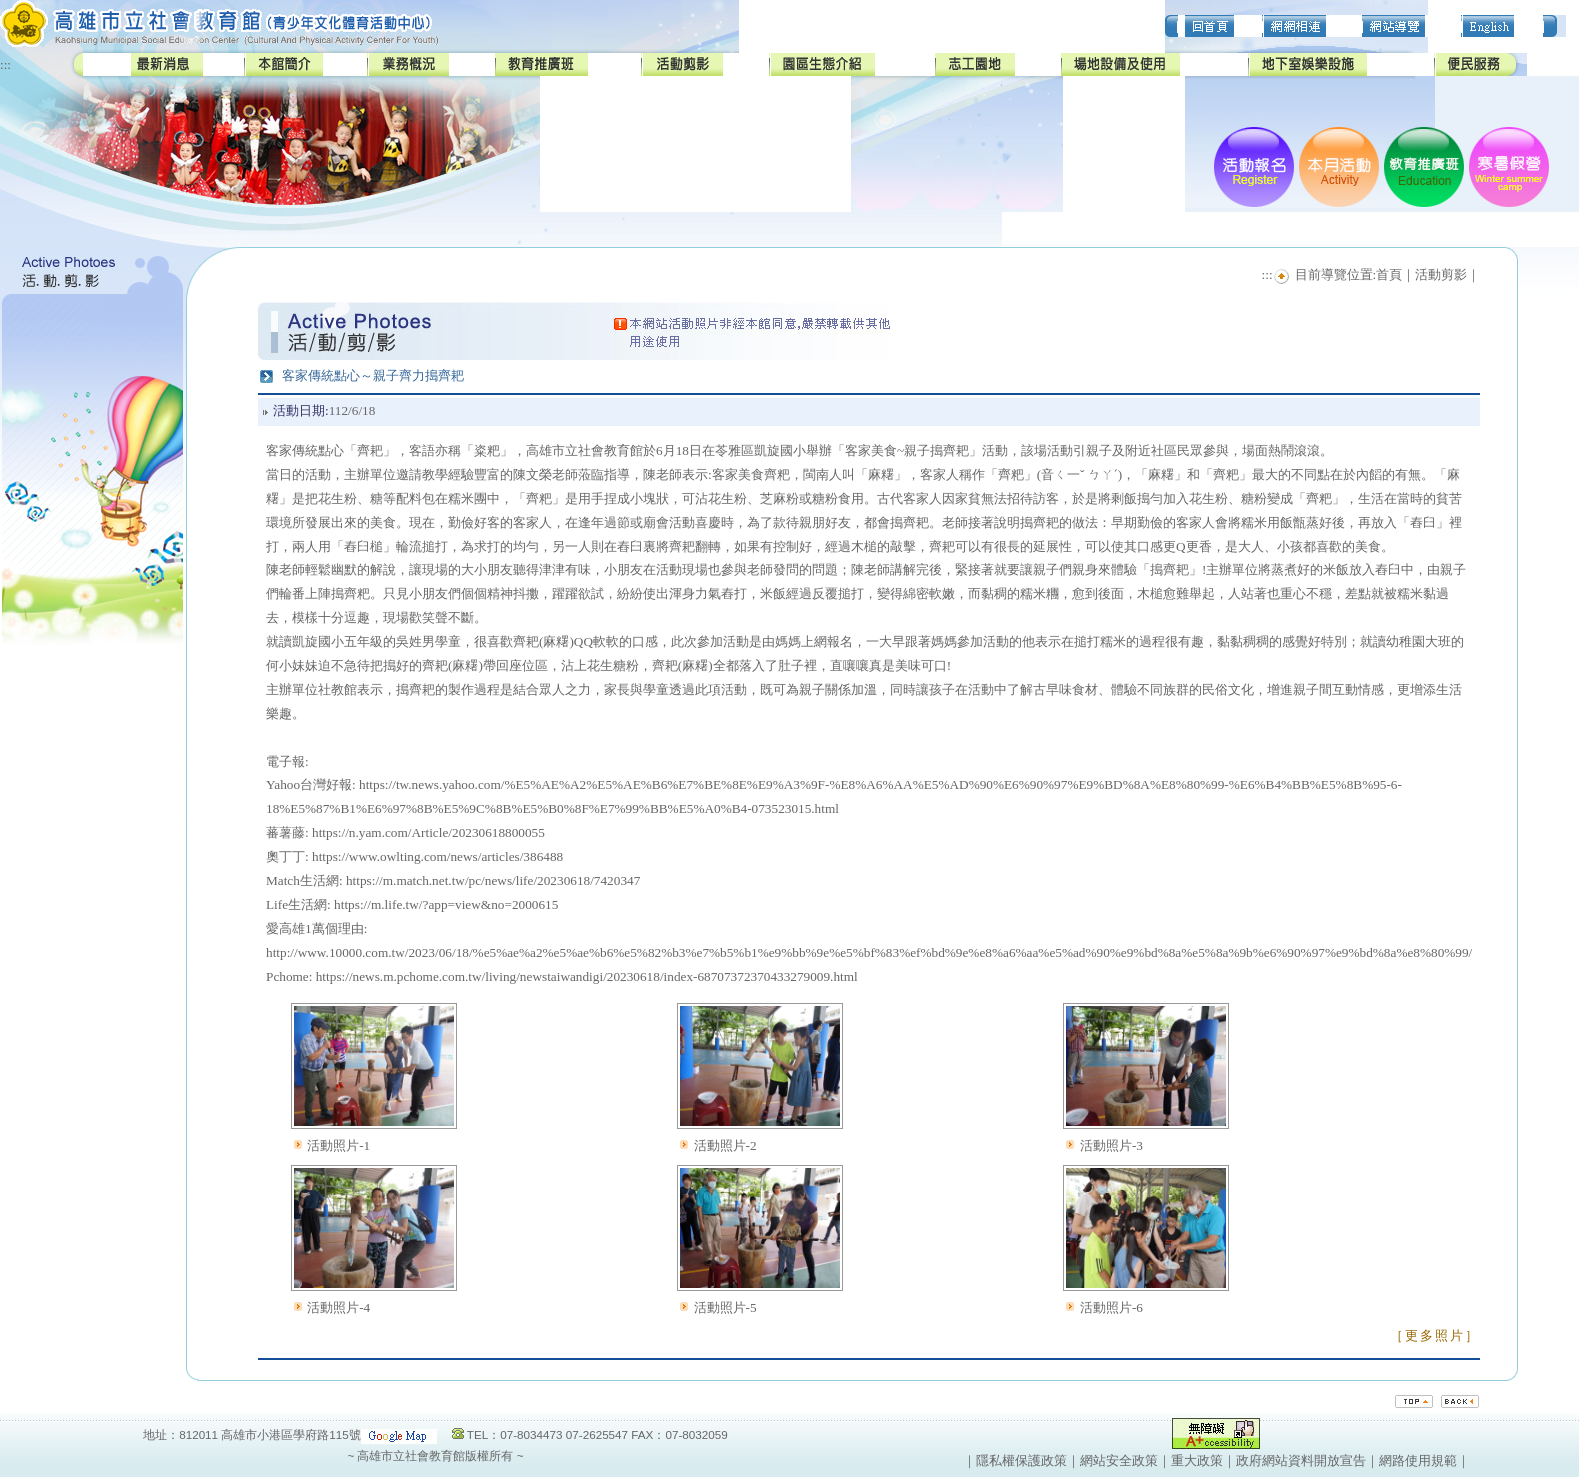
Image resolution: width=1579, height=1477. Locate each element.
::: (5, 64)
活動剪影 (1441, 274)
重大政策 (1197, 1460)
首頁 (1389, 274)
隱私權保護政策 (1021, 1460)
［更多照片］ (1435, 1335)
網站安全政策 (1119, 1460)
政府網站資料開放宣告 (1301, 1460)
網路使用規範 (1418, 1460)
